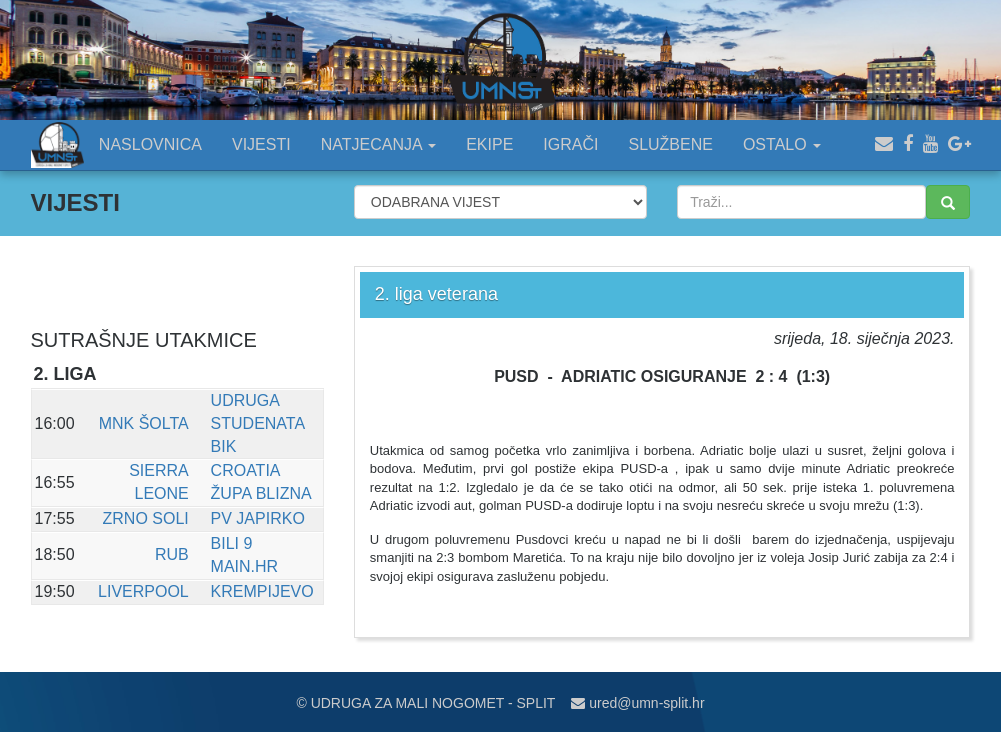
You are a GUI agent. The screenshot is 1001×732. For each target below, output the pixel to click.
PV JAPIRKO (258, 518)
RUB (172, 554)
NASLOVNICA (150, 144)
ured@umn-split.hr (637, 703)
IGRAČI (570, 144)
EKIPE (489, 144)
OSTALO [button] (782, 144)
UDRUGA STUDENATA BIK (258, 423)
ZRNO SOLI (146, 518)
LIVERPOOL (143, 591)
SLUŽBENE (670, 144)
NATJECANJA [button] (379, 144)
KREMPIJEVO (262, 591)
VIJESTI (261, 144)
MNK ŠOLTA (144, 423)
